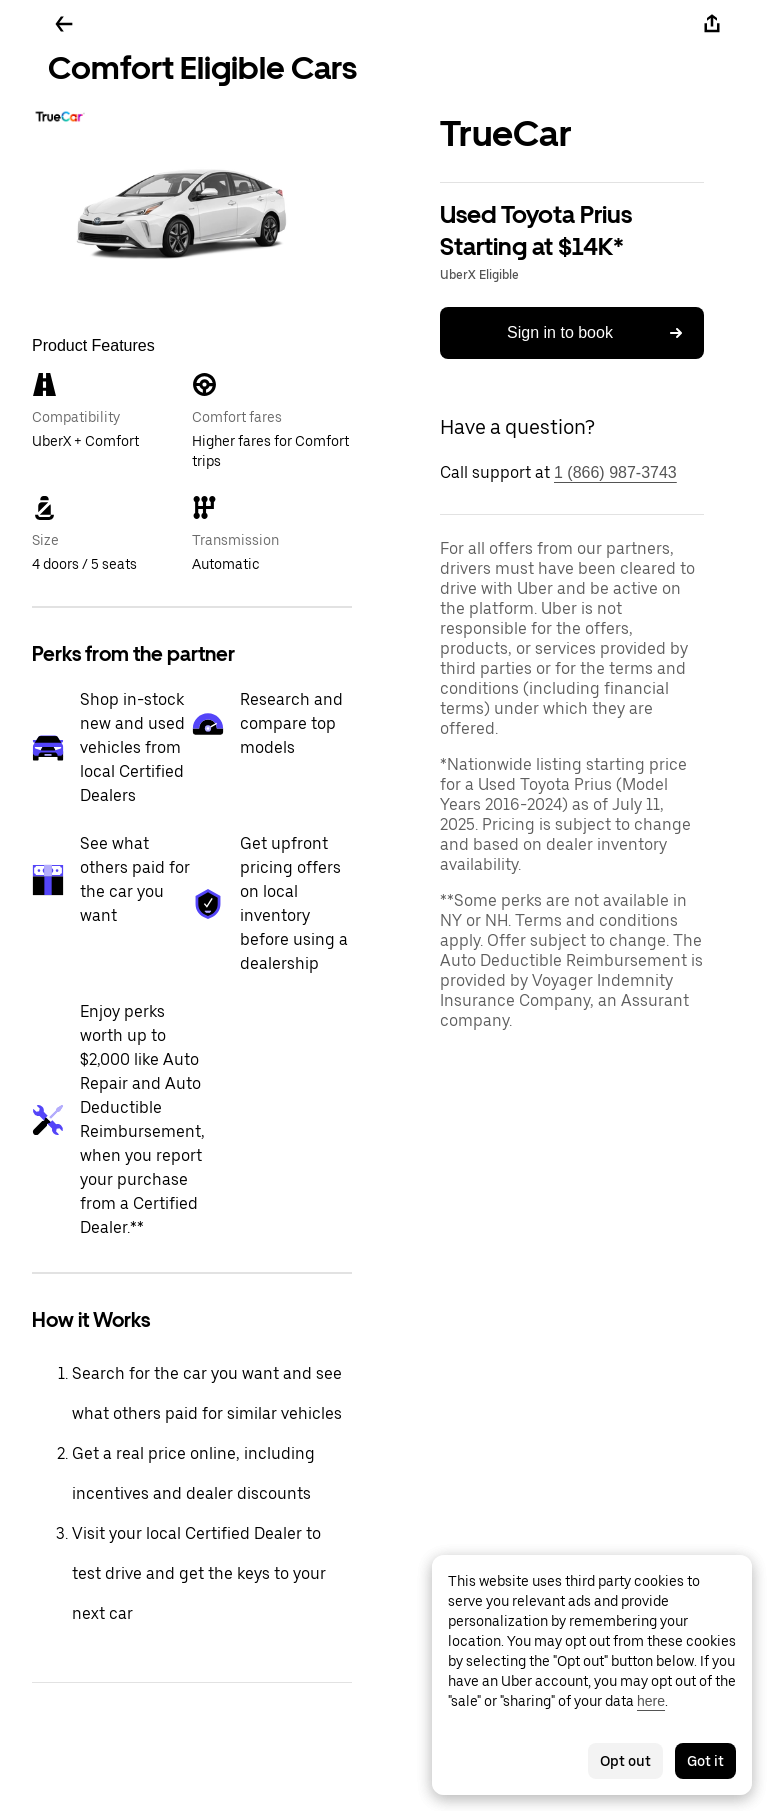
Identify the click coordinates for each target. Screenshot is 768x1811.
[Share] (712, 24)
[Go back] (64, 24)
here (651, 1701)
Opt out (625, 1761)
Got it (705, 1761)
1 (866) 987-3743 (615, 472)
